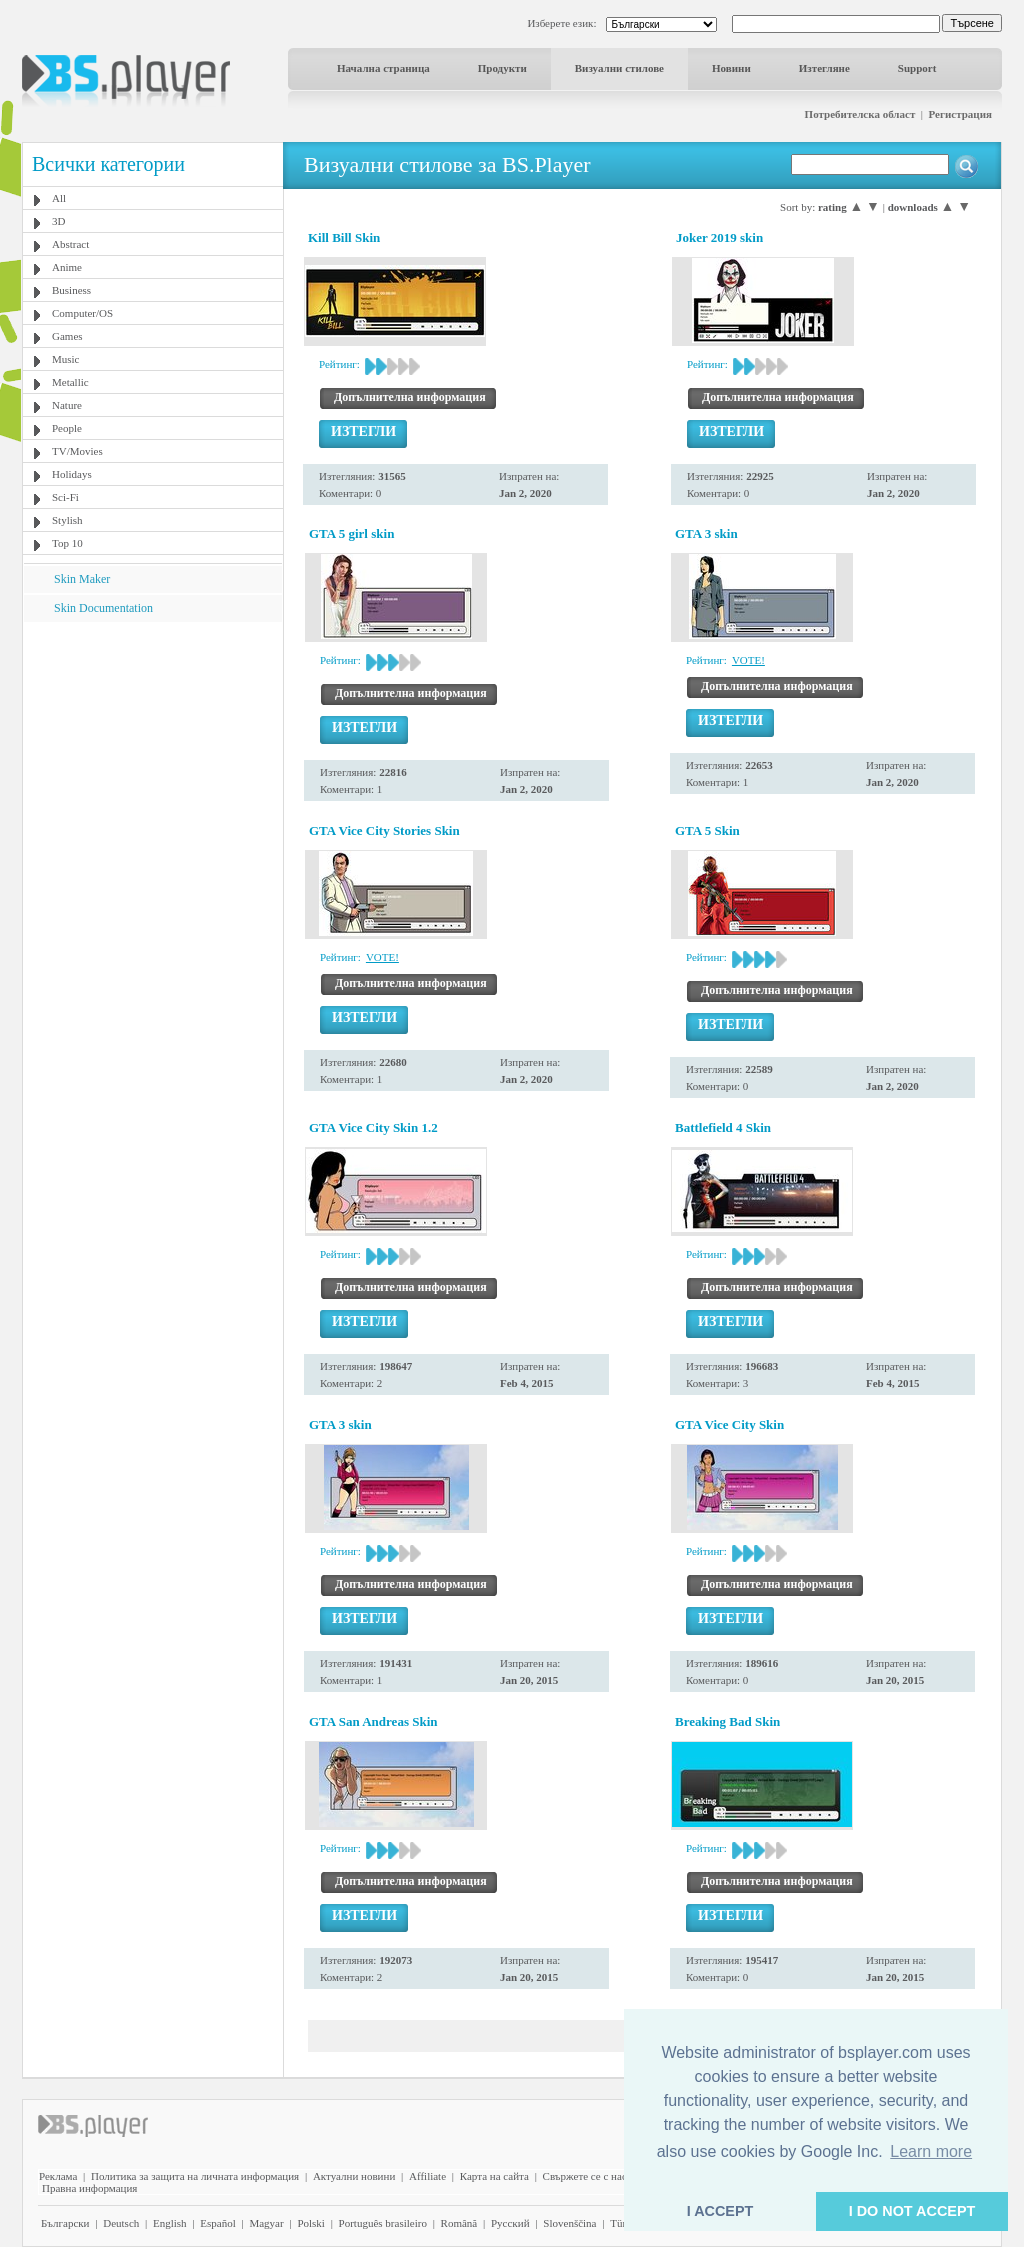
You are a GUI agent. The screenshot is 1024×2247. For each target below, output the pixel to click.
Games (67, 336)
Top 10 (67, 543)
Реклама (58, 2176)
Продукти (502, 68)
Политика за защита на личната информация (195, 2176)
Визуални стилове (619, 68)
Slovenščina (569, 2223)
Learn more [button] (931, 2151)
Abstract (70, 244)
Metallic (70, 382)
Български (65, 2223)
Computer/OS (82, 313)
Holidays (72, 474)
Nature (67, 405)
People (67, 428)
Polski (311, 2223)
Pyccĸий (510, 2223)
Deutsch (121, 2223)
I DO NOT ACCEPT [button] (912, 2211)
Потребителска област (860, 114)
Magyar (266, 2223)
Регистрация (960, 114)
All (59, 198)
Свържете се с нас (585, 2176)
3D (58, 221)
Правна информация (89, 2188)
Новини (731, 68)
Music (66, 359)
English (170, 2223)
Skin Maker (82, 579)
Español (217, 2223)
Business (71, 290)
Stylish (67, 520)
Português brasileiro (383, 2223)
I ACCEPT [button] (720, 2211)
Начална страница (383, 68)
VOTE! (748, 660)
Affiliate (427, 2176)
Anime (67, 267)
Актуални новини (354, 2176)
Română (459, 2223)
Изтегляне (824, 68)
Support (917, 68)
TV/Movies (77, 451)
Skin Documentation (103, 608)
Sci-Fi (65, 497)
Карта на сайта (494, 2176)
